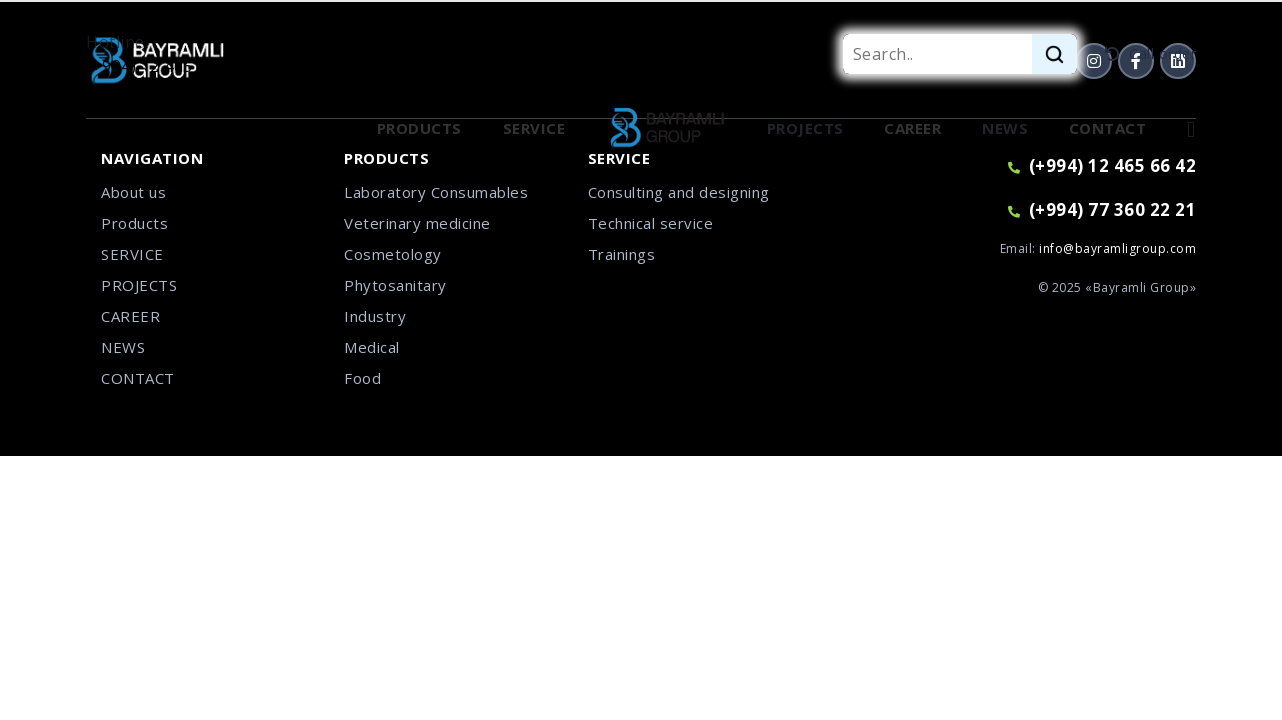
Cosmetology (393, 254)
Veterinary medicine (417, 223)
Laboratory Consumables (436, 192)
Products (134, 223)
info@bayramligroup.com (1117, 248)
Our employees (272, 128)
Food (362, 378)
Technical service (651, 223)
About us (133, 192)
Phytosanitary (395, 285)
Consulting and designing (679, 192)
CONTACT (138, 378)
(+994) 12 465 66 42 (163, 66)
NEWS (123, 347)
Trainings (622, 254)
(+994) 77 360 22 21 (1102, 209)
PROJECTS (139, 285)
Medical (372, 347)
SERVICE (132, 254)
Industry (375, 316)
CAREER (130, 316)
